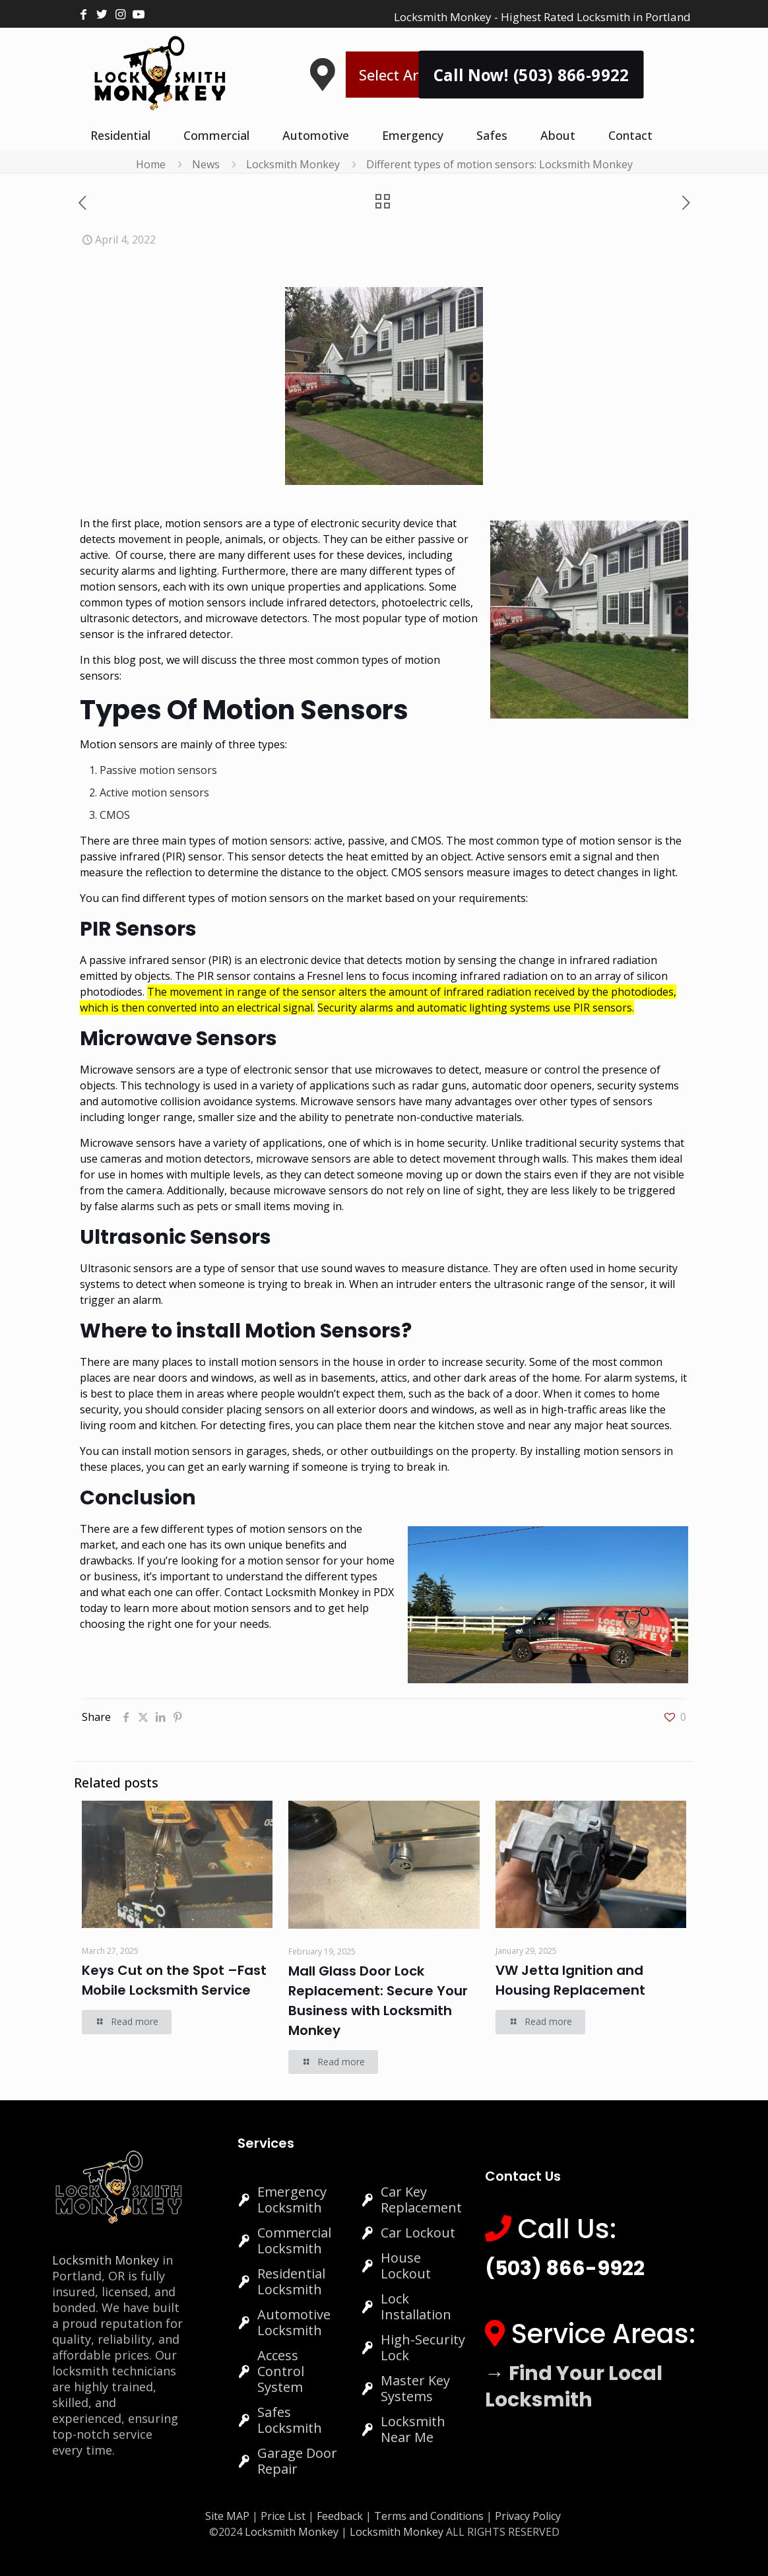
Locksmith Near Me (413, 2429)
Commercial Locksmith (294, 2240)
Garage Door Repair (297, 2461)
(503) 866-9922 (565, 2268)
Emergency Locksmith (292, 2199)
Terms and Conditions (429, 2516)
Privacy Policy (528, 2516)
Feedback (341, 2516)
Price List (283, 2516)
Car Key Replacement (421, 2199)
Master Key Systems (415, 2388)
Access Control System (280, 2371)
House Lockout (406, 2265)
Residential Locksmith (291, 2281)
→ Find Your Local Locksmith (573, 2387)
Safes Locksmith (289, 2420)
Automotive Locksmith (294, 2322)
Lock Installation (416, 2306)
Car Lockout (418, 2232)
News (206, 164)
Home (151, 164)
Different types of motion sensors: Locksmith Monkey (499, 164)
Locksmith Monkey (293, 164)
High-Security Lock (423, 2347)
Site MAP (227, 2516)
